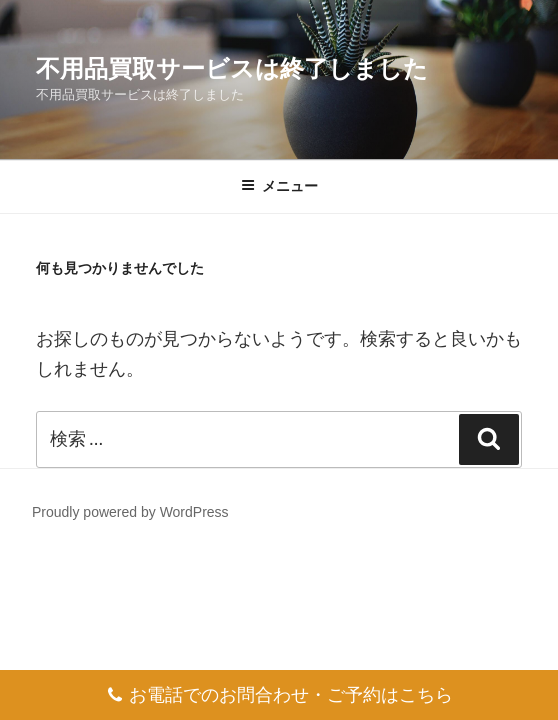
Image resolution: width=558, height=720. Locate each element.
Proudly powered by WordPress (130, 512)
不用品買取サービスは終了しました (232, 68)
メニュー (279, 186)
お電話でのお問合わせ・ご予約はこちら (279, 689)
